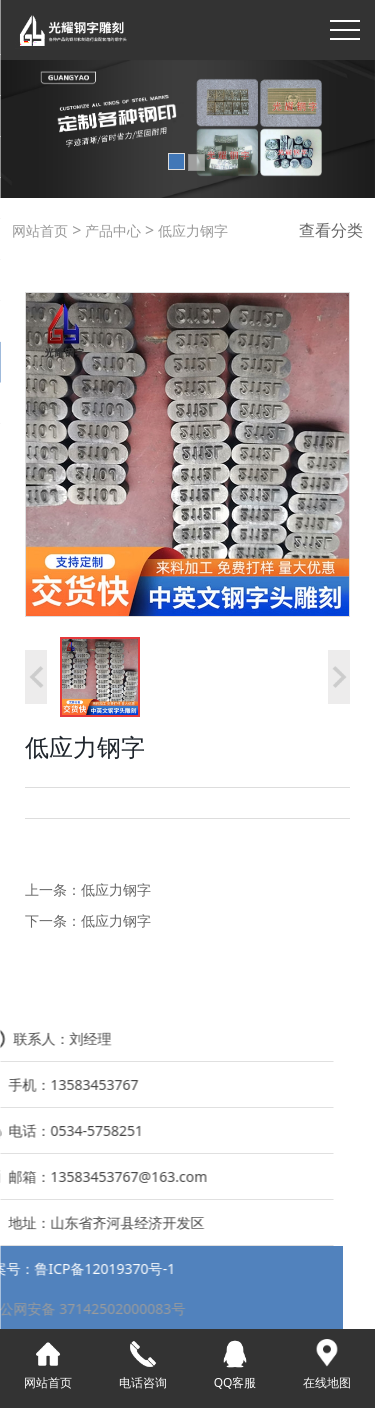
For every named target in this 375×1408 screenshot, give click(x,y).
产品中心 (111, 230)
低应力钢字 (191, 230)
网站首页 (40, 230)
